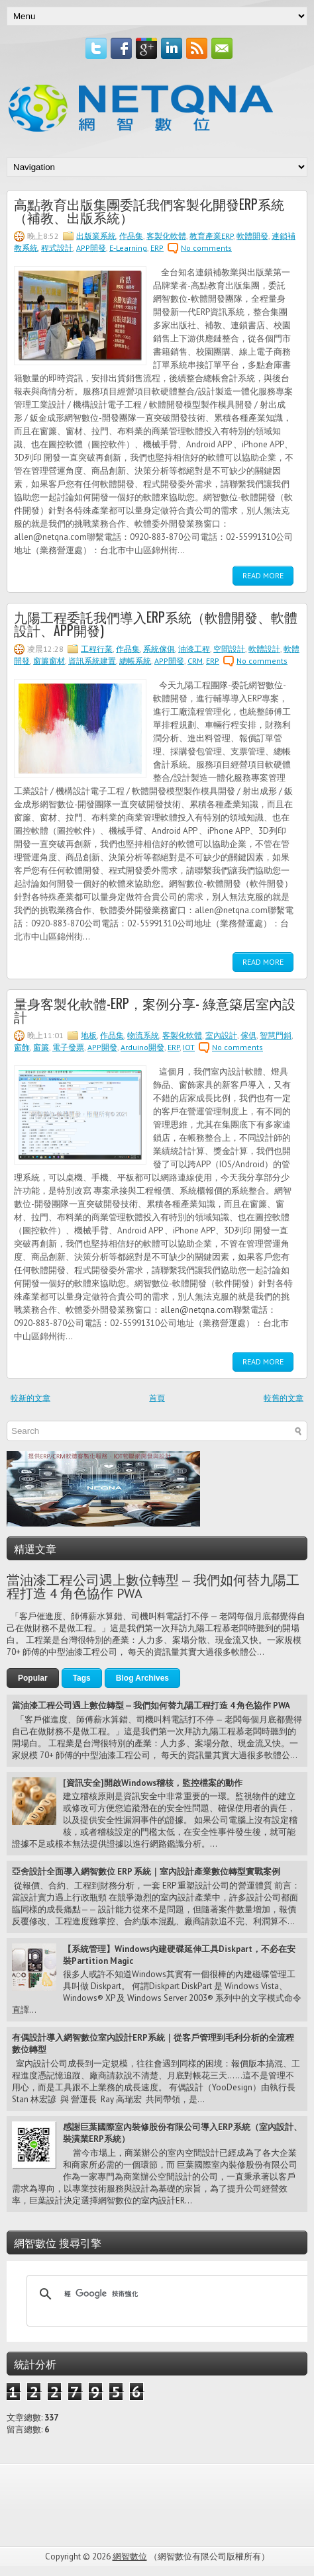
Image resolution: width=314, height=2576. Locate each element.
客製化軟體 (166, 236)
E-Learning (128, 248)
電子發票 (68, 1047)
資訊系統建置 (92, 661)
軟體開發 (252, 236)
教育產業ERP (211, 236)
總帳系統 (135, 661)
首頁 (157, 1398)
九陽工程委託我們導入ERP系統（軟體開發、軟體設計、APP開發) (155, 623)
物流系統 (143, 1035)
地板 (89, 1035)
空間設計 (229, 649)
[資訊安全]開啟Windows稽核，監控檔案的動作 (152, 1783)
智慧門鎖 (275, 1035)
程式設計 (57, 248)
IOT (189, 1047)
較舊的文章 (283, 1398)
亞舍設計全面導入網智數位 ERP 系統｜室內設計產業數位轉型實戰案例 (146, 1871)
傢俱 (248, 1035)
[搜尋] (168, 2294)
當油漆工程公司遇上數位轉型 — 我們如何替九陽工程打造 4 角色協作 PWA (153, 1587)
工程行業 (97, 649)
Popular (33, 1678)
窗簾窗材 (49, 661)
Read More (263, 575)
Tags (82, 1678)
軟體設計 (264, 649)
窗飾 (22, 1047)
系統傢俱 (159, 649)
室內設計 (221, 1035)
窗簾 (41, 1047)
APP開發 (91, 248)
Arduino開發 (142, 1047)
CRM (195, 661)
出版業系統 (96, 236)
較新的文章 (30, 1398)
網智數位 (130, 2556)
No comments (206, 248)
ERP (157, 248)
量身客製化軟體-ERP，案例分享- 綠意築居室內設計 (154, 1010)
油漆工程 (194, 649)
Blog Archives (142, 1678)
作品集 (131, 236)
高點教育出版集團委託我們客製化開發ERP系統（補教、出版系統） (149, 210)
